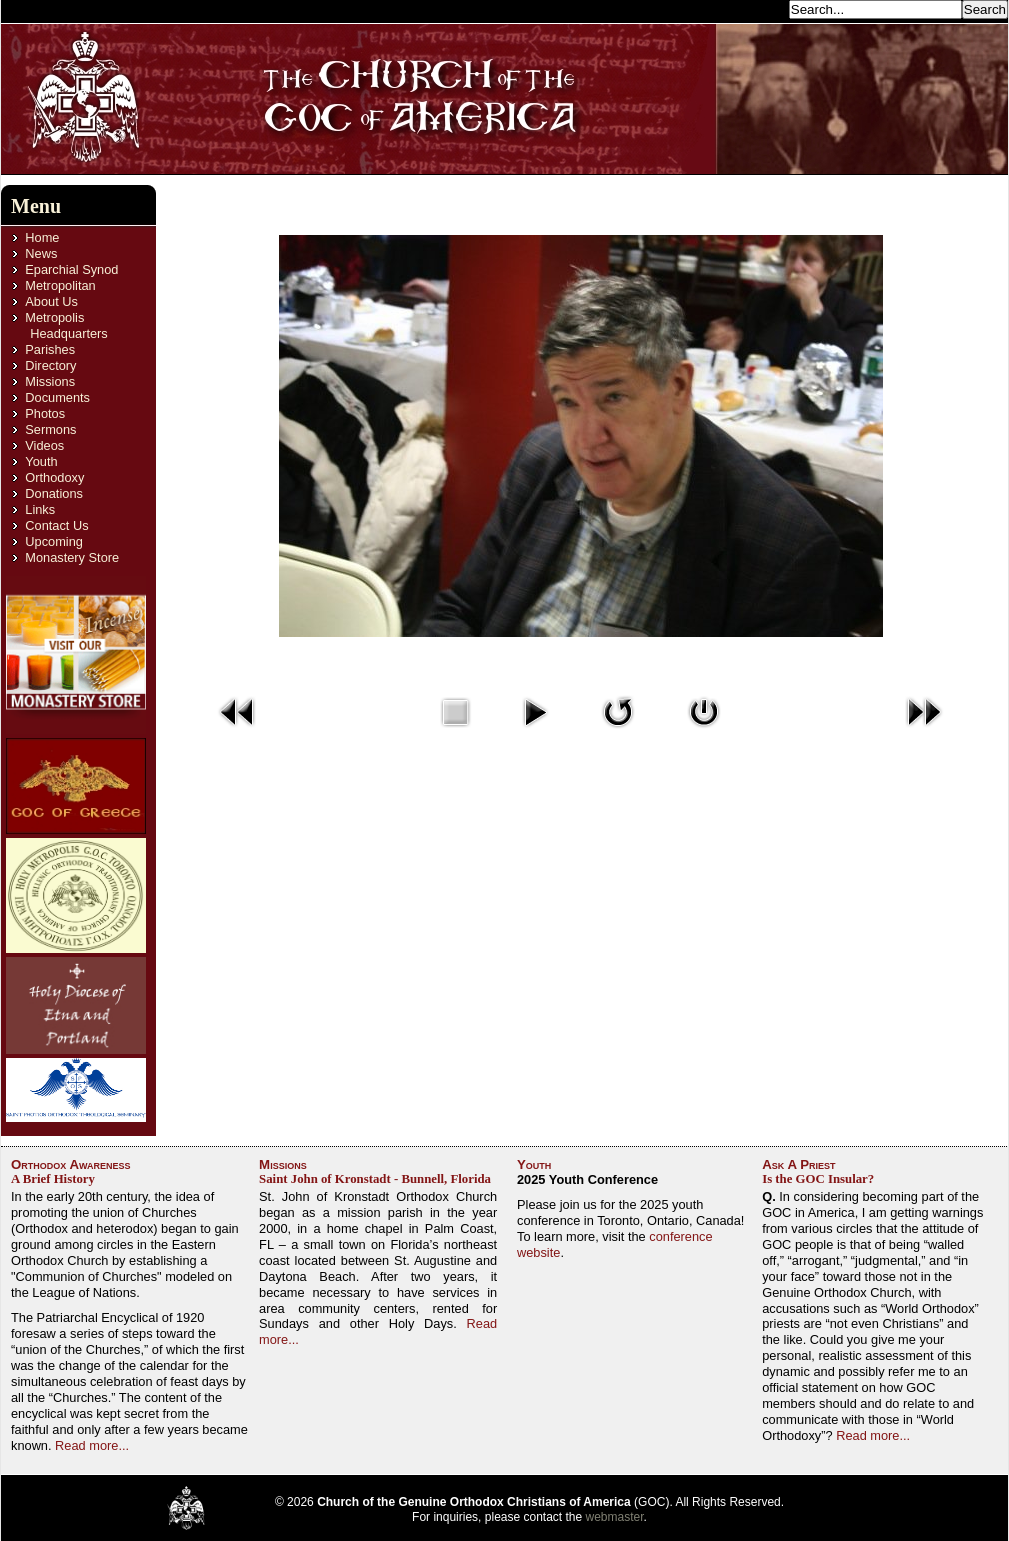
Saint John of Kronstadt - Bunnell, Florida (375, 1179)
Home (42, 237)
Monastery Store (72, 557)
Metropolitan (60, 285)
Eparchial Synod (71, 269)
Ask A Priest (798, 1164)
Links (40, 509)
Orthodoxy (54, 477)
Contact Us (56, 525)
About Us (51, 301)
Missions (50, 381)
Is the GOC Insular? (818, 1179)
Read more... (92, 1445)
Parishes (50, 349)
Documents (57, 397)
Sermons (50, 429)
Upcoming (54, 541)
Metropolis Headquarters (66, 325)
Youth (41, 461)
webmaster (615, 1517)
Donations (54, 493)
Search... (757, 8)
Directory (50, 365)
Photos (45, 413)
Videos (44, 445)
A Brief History (53, 1179)
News (41, 253)
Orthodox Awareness (71, 1164)
